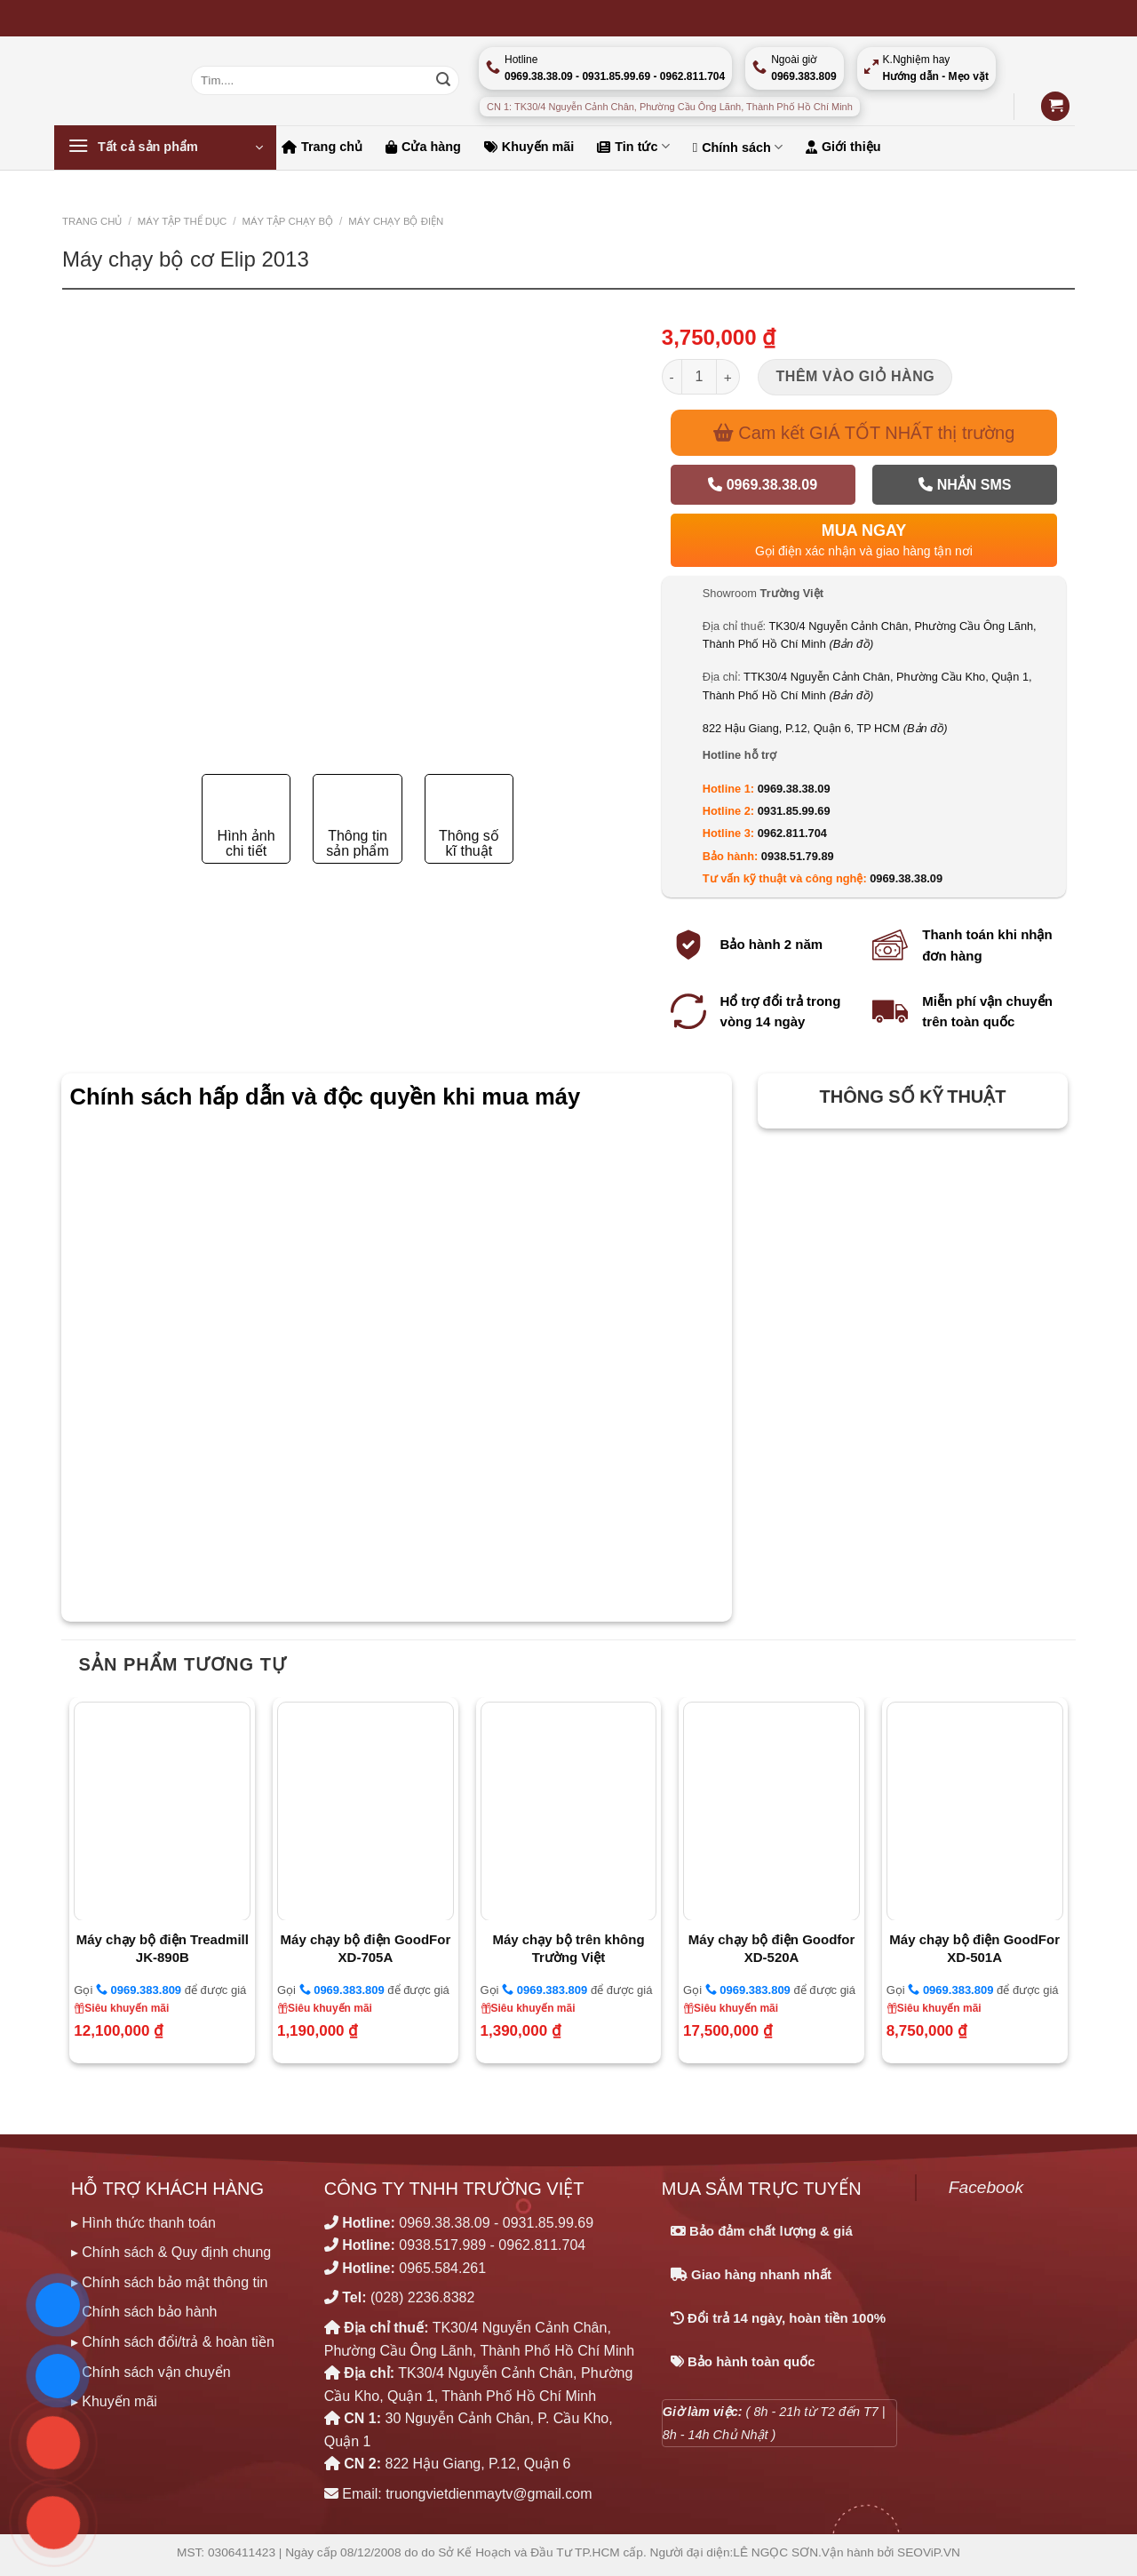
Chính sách (738, 147)
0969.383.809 (138, 1989)
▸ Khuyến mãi (114, 2401)
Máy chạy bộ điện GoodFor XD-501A (974, 1948)
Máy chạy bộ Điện (395, 221)
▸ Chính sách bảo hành (144, 2311)
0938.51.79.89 (797, 856)
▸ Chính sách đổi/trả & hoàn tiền (172, 2341)
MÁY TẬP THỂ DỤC (182, 221)
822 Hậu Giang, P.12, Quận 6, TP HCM (825, 728)
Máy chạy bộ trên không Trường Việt (568, 1948)
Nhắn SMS (964, 484)
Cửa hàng (423, 147)
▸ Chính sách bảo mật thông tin (169, 2282)
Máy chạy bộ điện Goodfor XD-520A (771, 1948)
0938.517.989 (442, 2245)
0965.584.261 (442, 2268)
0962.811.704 (792, 833)
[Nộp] (443, 81)
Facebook (986, 2187)
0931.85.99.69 (794, 810)
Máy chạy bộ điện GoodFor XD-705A (366, 1948)
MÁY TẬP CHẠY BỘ (287, 221)
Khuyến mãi (529, 147)
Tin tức (633, 146)
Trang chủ (322, 147)
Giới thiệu (843, 147)
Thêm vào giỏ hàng (855, 376)
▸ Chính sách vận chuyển (151, 2372)
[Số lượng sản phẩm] (699, 377)
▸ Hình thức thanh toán (143, 2222)
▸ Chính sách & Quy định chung (171, 2252)
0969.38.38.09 (762, 484)
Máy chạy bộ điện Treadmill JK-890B (162, 1948)
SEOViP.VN (928, 2552)
